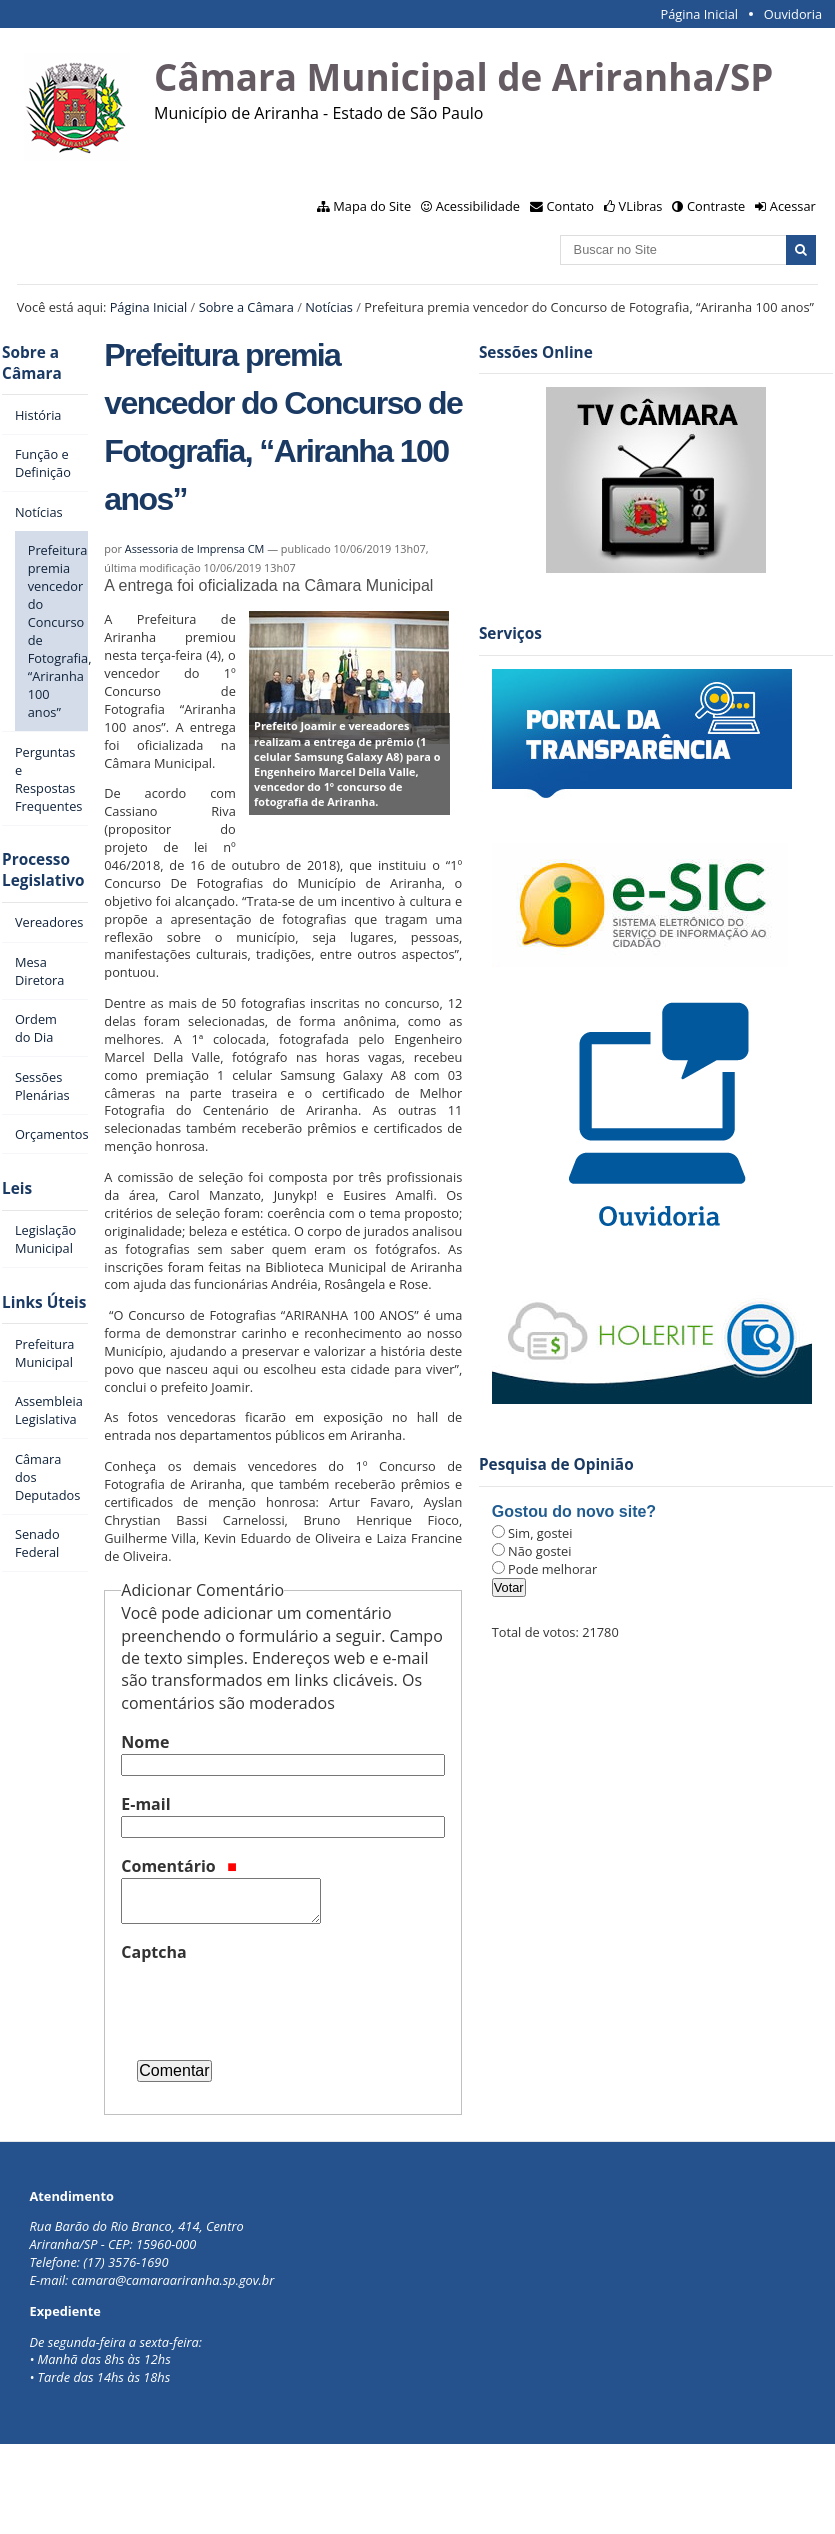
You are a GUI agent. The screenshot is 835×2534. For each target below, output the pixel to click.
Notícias (329, 307)
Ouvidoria (793, 14)
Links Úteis (44, 1302)
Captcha (153, 1952)
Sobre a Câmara (246, 307)
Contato (571, 206)
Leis (17, 1188)
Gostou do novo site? (574, 1511)
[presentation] (273, 2003)
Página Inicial (699, 14)
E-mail (145, 1804)
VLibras (641, 206)
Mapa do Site (372, 206)
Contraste (716, 206)
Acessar (793, 206)
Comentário (179, 1866)
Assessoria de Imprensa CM (195, 548)
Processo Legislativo (43, 870)
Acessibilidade (478, 206)
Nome (145, 1742)
